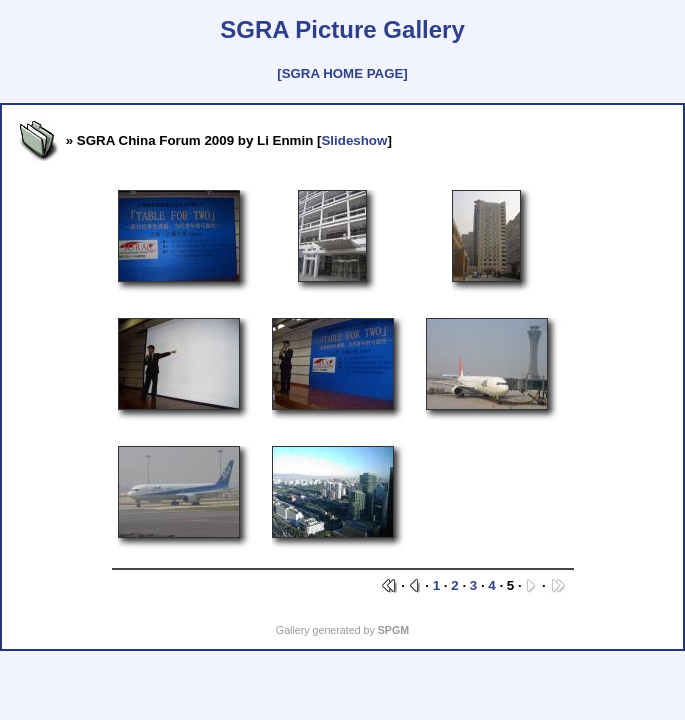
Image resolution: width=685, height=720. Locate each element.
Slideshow (354, 140)
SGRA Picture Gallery (342, 29)
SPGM (393, 630)
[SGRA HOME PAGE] (342, 73)
